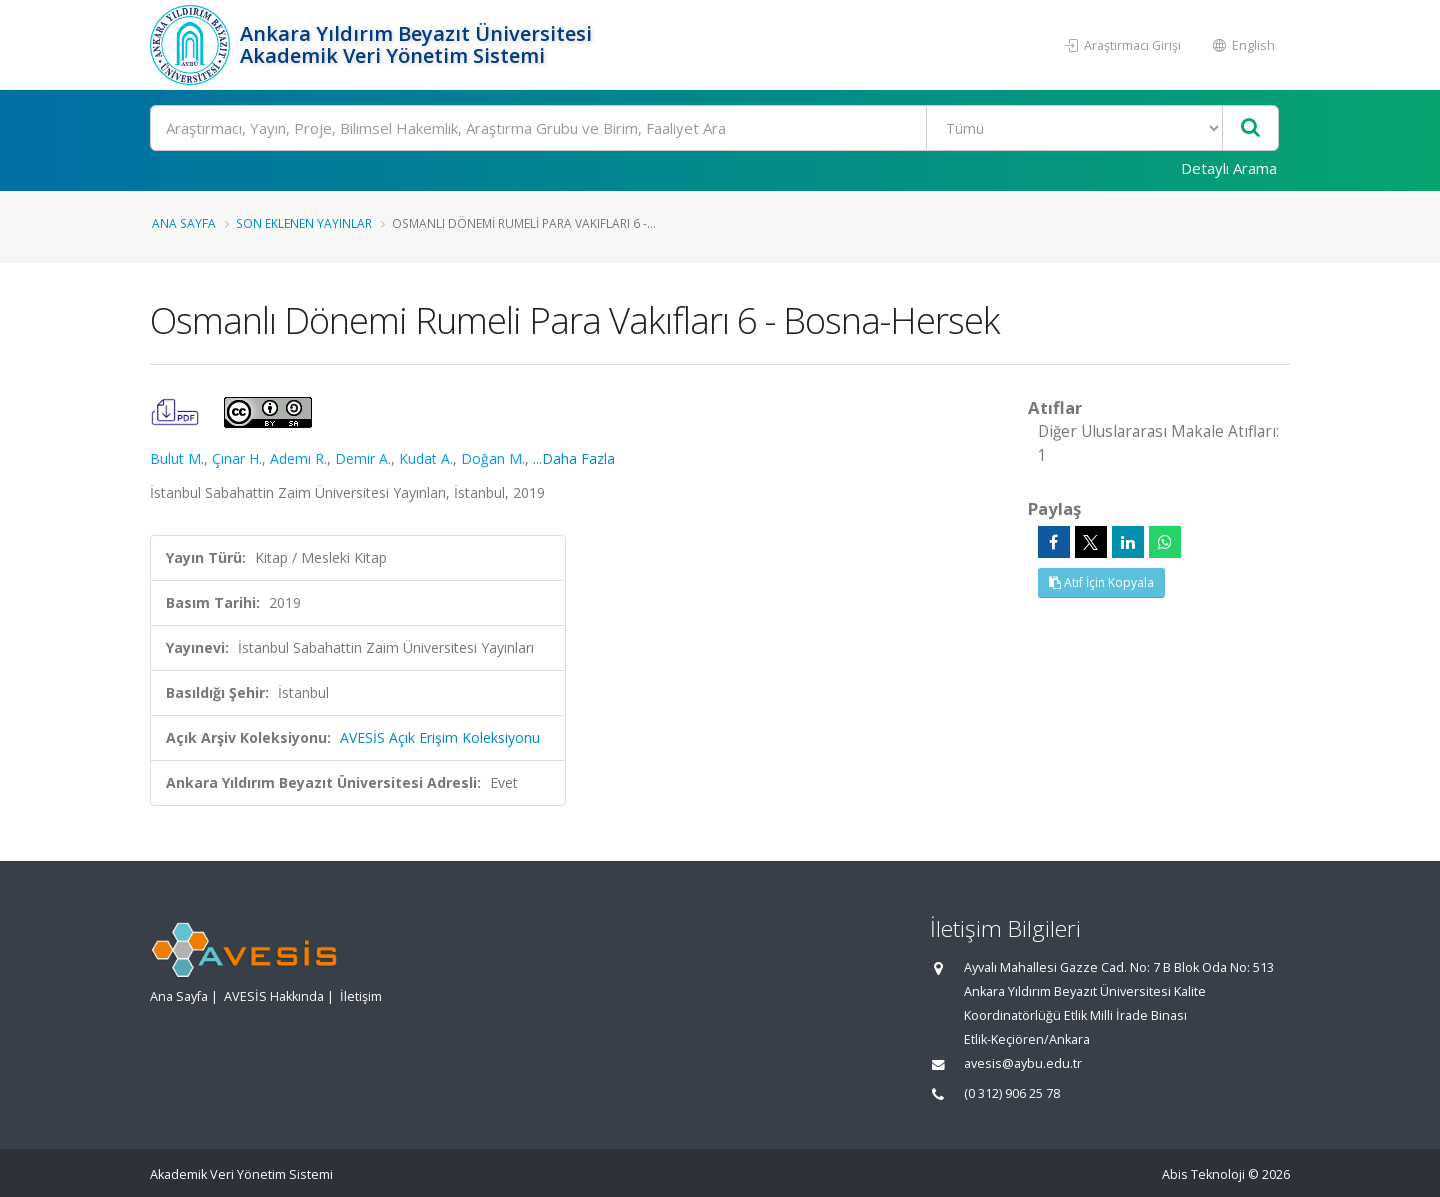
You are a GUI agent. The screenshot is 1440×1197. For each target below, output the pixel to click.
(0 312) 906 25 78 (1012, 1093)
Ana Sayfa (184, 223)
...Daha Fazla (574, 458)
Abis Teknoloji (1203, 1174)
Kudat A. (426, 458)
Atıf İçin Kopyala (1101, 582)
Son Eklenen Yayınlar (304, 223)
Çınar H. (237, 458)
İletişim (361, 996)
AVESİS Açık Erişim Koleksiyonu (440, 737)
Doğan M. (493, 458)
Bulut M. (177, 458)
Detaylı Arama (1229, 168)
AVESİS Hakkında (274, 996)
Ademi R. (298, 458)
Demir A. (363, 458)
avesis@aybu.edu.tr (1023, 1063)
